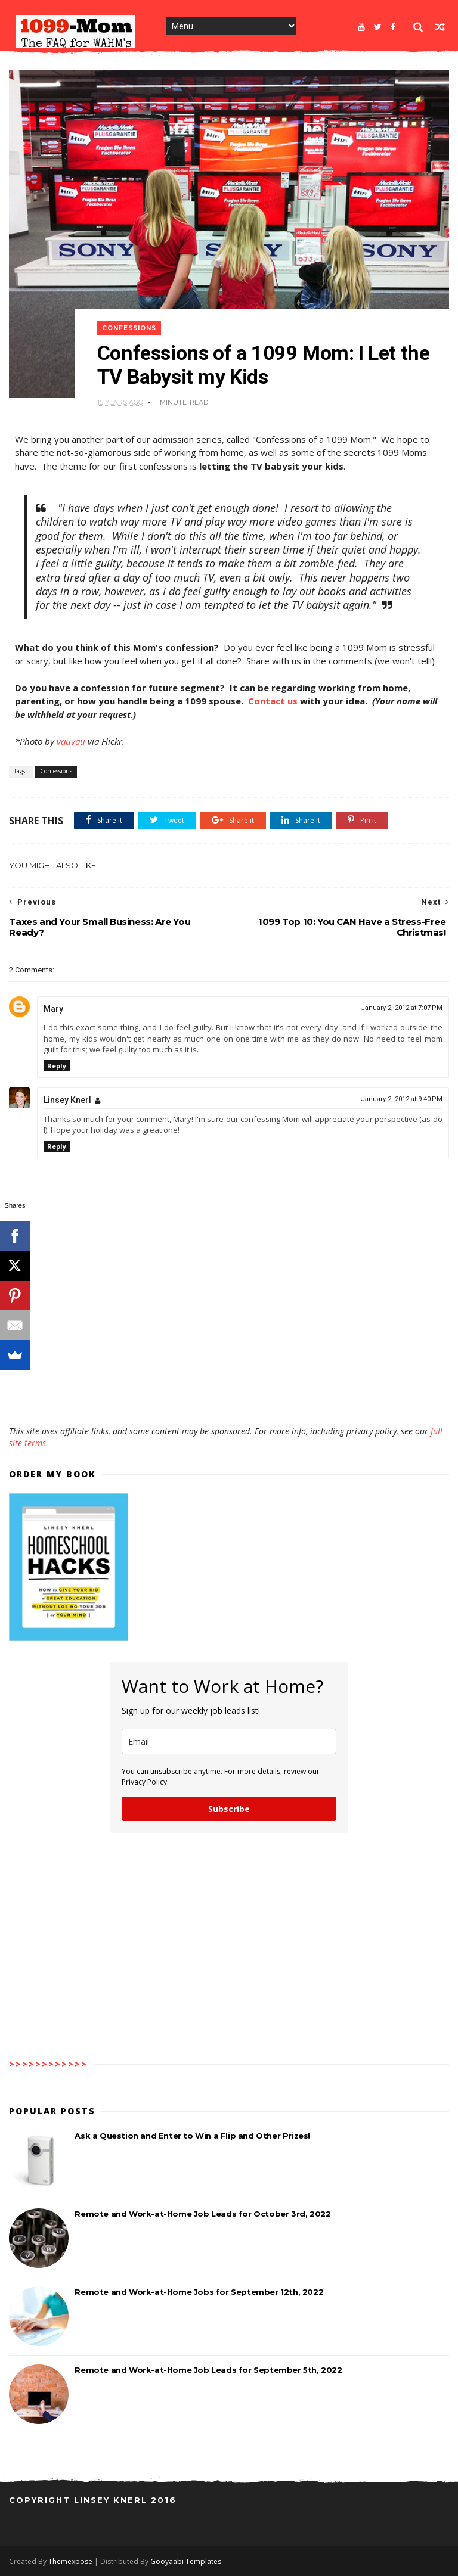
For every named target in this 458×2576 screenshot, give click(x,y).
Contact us (273, 701)
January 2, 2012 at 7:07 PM (401, 1008)
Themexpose (70, 2561)
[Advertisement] (229, 1391)
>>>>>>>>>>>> (48, 2063)
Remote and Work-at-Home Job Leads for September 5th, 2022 (208, 2370)
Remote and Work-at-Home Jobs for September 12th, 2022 (199, 2292)
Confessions (129, 328)
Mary (53, 1009)
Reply (56, 1065)
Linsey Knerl (67, 1100)
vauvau (71, 741)
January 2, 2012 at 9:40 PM (401, 1099)
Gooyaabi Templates (185, 2561)
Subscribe (229, 1808)
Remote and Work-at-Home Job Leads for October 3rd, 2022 (202, 2213)
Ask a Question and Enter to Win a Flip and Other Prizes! (192, 2135)
